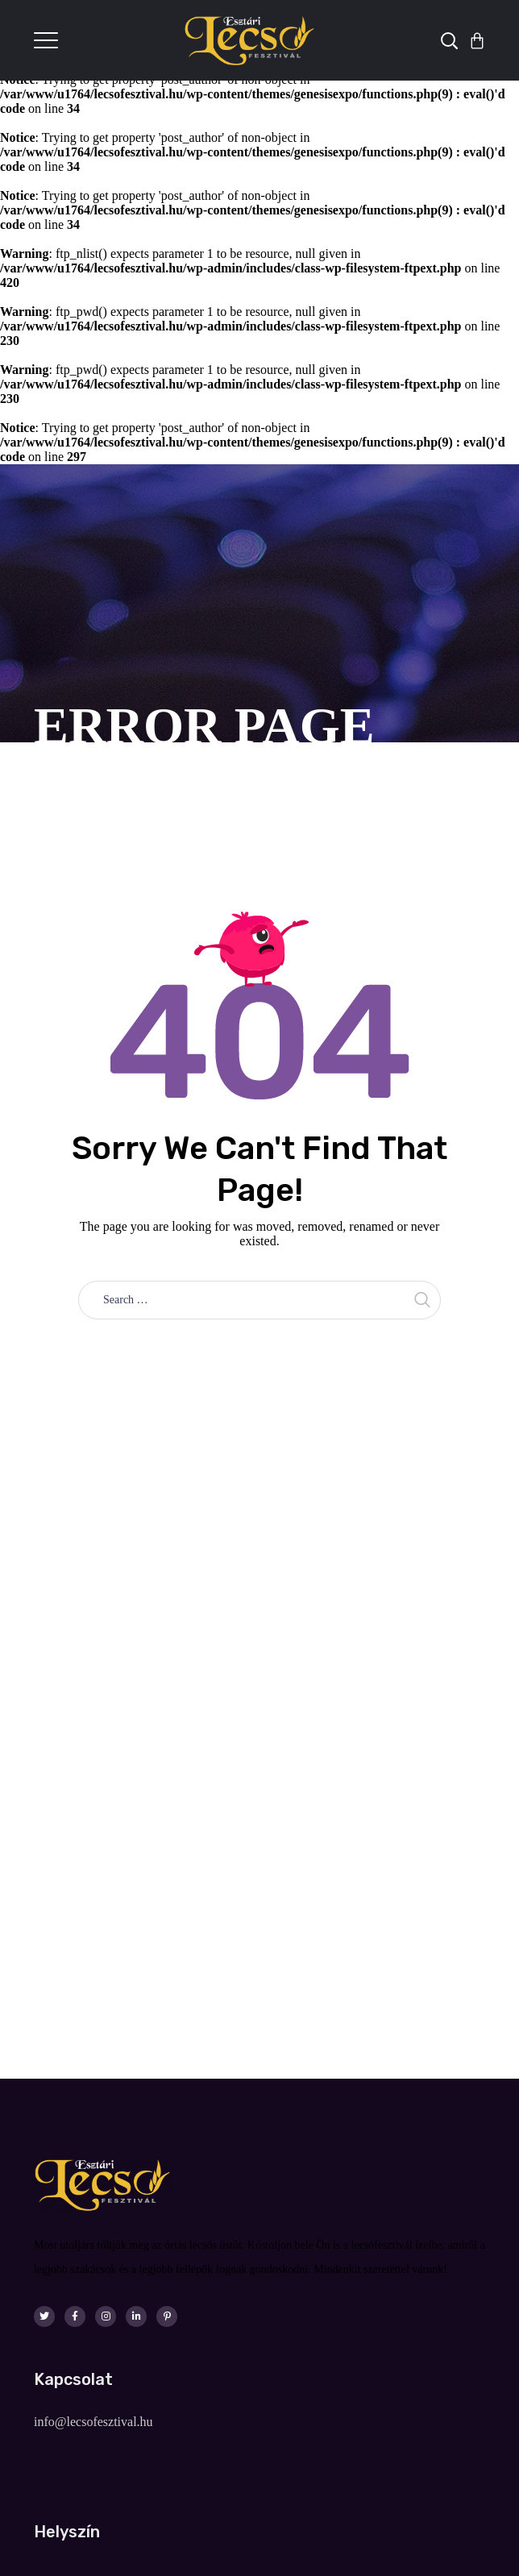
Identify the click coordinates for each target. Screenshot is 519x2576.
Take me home (260, 1355)
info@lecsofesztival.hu (93, 2422)
